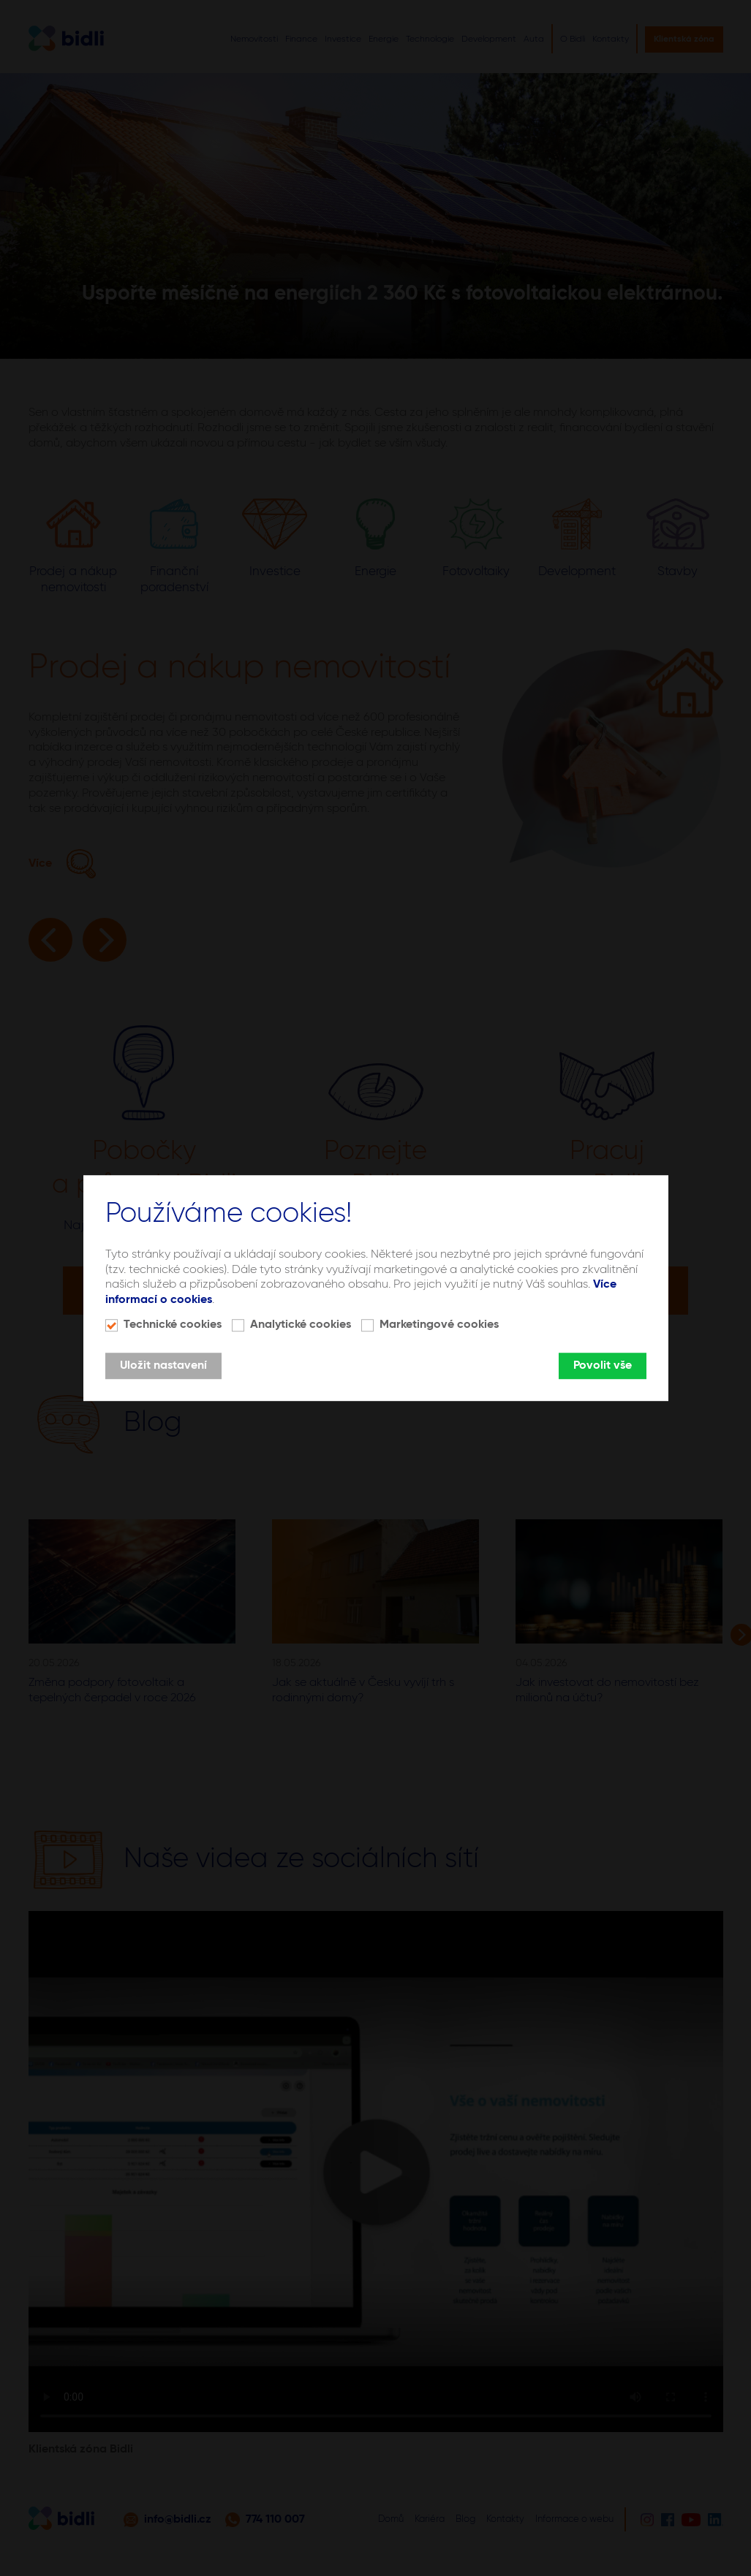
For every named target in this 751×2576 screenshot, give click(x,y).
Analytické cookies (300, 1325)
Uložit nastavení (163, 1366)
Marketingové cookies (439, 1325)
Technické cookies (173, 1325)
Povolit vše (602, 1366)
